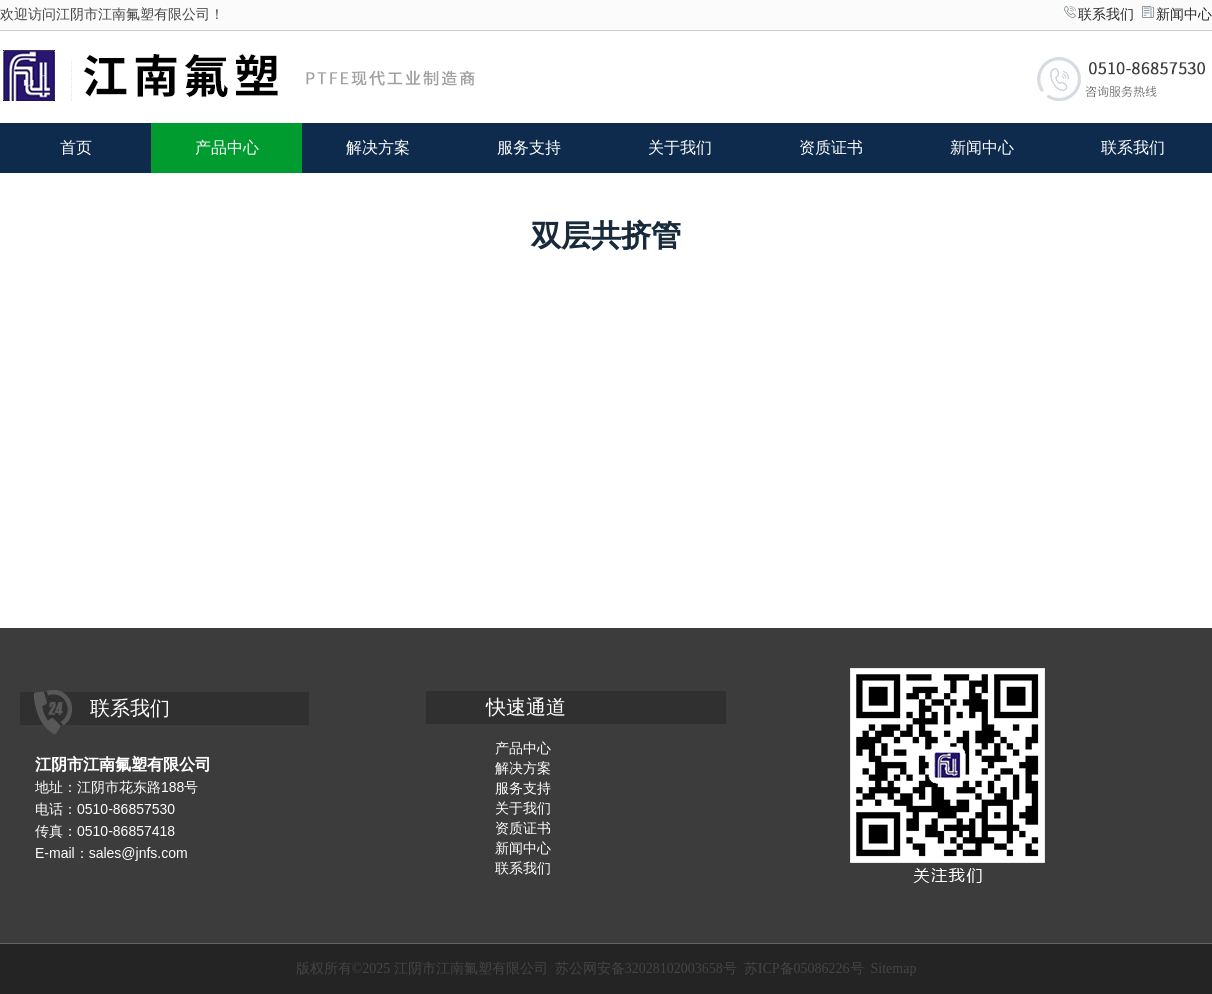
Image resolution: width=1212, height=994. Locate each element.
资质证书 (831, 147)
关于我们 (680, 147)
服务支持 (529, 147)
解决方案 (378, 147)
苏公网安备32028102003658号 (646, 968)
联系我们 (1106, 14)
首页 (76, 147)
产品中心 (227, 147)
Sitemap (894, 968)
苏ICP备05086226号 (804, 968)
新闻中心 (1184, 14)
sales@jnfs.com (138, 853)
